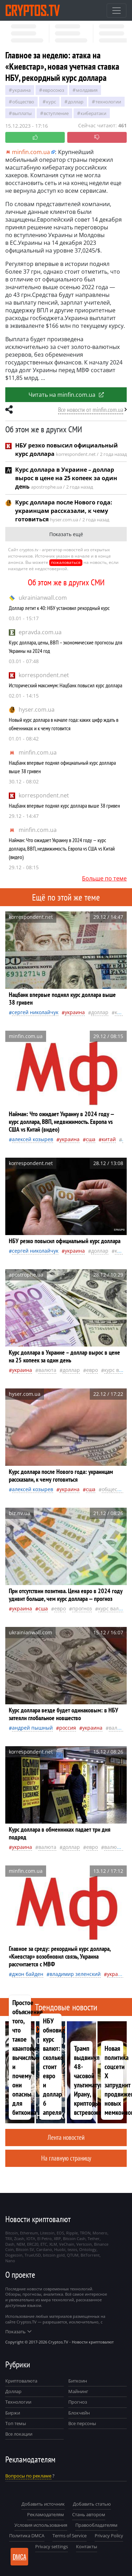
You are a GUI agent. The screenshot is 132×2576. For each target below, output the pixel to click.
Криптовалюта (21, 2381)
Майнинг (78, 2391)
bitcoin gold (54, 2255)
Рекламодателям (45, 2514)
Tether (94, 2238)
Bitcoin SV (25, 2249)
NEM (21, 2244)
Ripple (72, 2232)
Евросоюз (53, 90)
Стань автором (88, 2514)
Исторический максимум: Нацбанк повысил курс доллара (65, 685)
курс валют (117, 1370)
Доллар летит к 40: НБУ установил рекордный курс (59, 607)
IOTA (30, 2238)
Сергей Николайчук (35, 1012)
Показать (18, 2331)
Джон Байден (27, 1974)
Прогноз (77, 2402)
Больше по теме (104, 878)
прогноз (82, 1608)
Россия (67, 1727)
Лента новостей (66, 2137)
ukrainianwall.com (43, 598)
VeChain (66, 2244)
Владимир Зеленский (75, 1974)
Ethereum (29, 2232)
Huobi (59, 2249)
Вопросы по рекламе (28, 2476)
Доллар (13, 2391)
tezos (72, 2249)
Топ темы (15, 2423)
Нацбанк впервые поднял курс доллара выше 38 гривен (64, 805)
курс (51, 101)
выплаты (22, 113)
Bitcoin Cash (74, 2238)
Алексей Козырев (32, 1139)
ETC (43, 2244)
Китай (109, 1139)
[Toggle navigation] (116, 11)
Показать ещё (66, 534)
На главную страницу (66, 2158)
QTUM (72, 2255)
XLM (53, 2244)
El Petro (44, 2238)
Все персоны (82, 2423)
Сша (90, 1139)
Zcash (19, 2238)
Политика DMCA (26, 2535)
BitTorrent (90, 2255)
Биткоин (77, 2381)
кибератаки (93, 113)
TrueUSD (33, 2255)
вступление (56, 113)
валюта (47, 1370)
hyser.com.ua (37, 709)
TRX (8, 2238)
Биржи (12, 2413)
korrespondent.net (44, 675)
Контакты (86, 2546)
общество (23, 101)
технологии (108, 101)
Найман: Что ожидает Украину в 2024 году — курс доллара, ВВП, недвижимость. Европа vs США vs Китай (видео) (62, 848)
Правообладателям (96, 2525)
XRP (57, 2238)
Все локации (18, 2434)
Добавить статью (92, 2504)
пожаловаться (66, 562)
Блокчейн (79, 2413)
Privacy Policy (109, 2535)
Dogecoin (14, 2255)
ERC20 (32, 2244)
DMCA (19, 2556)
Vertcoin (84, 2244)
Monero (100, 2232)
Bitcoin (11, 2232)
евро (92, 1370)
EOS (60, 2232)
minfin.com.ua (38, 752)
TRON (85, 2232)
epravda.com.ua (40, 632)
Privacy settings (51, 2546)
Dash (9, 2244)
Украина (21, 90)
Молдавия (87, 90)
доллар (75, 101)
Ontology (87, 2249)
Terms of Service (69, 2535)
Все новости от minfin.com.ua (90, 410)
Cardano (44, 2249)
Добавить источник (43, 2504)
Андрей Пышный (32, 1727)
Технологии (18, 2402)
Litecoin (47, 2232)
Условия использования (40, 2525)
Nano (10, 2260)
